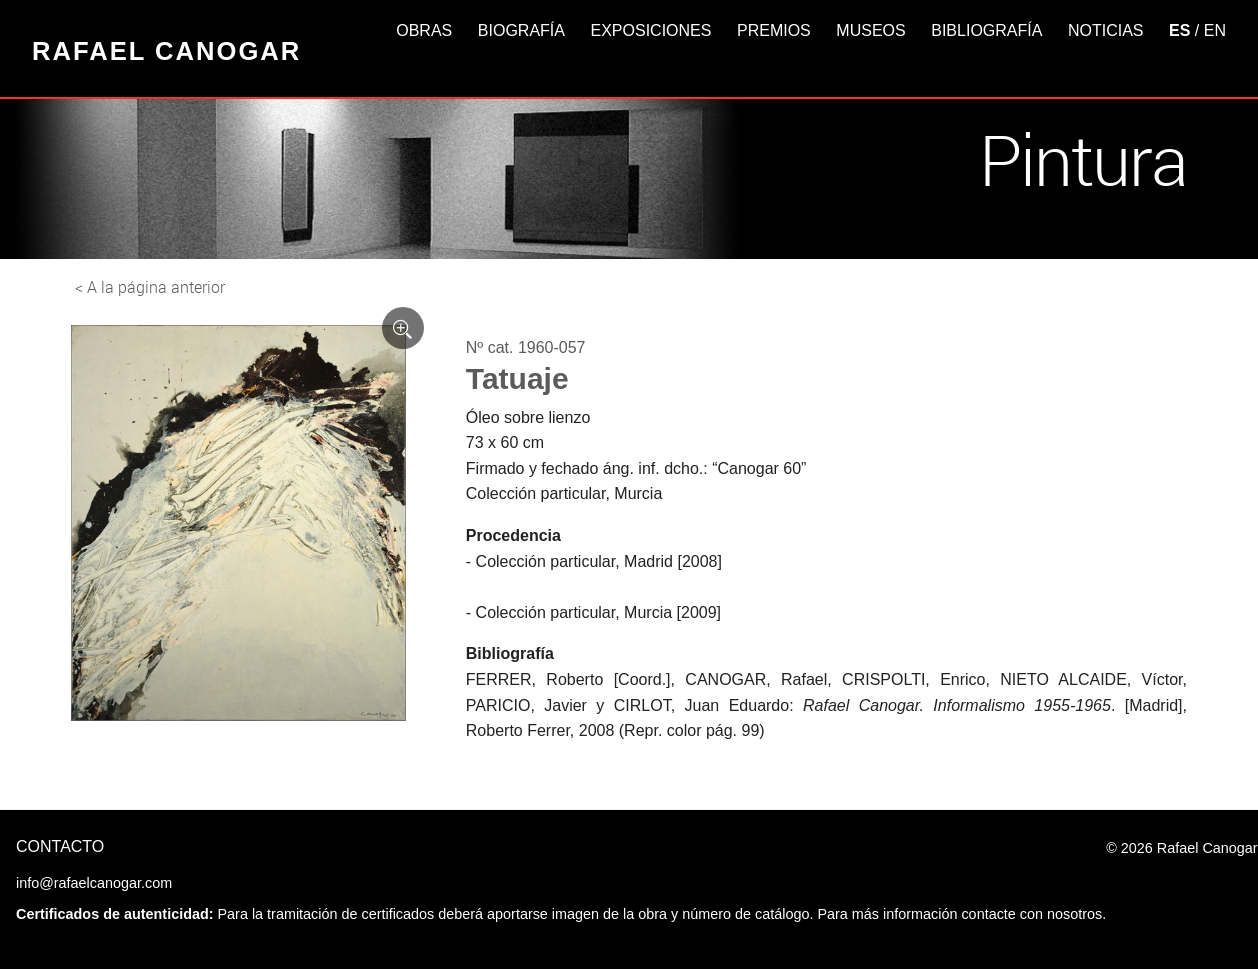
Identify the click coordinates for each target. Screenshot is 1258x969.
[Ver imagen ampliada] (403, 328)
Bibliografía (986, 30)
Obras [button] (424, 30)
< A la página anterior (150, 287)
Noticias (1106, 30)
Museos (870, 30)
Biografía (521, 30)
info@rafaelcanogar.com (94, 883)
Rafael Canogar (166, 51)
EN (1215, 30)
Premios (774, 30)
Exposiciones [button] (651, 30)
